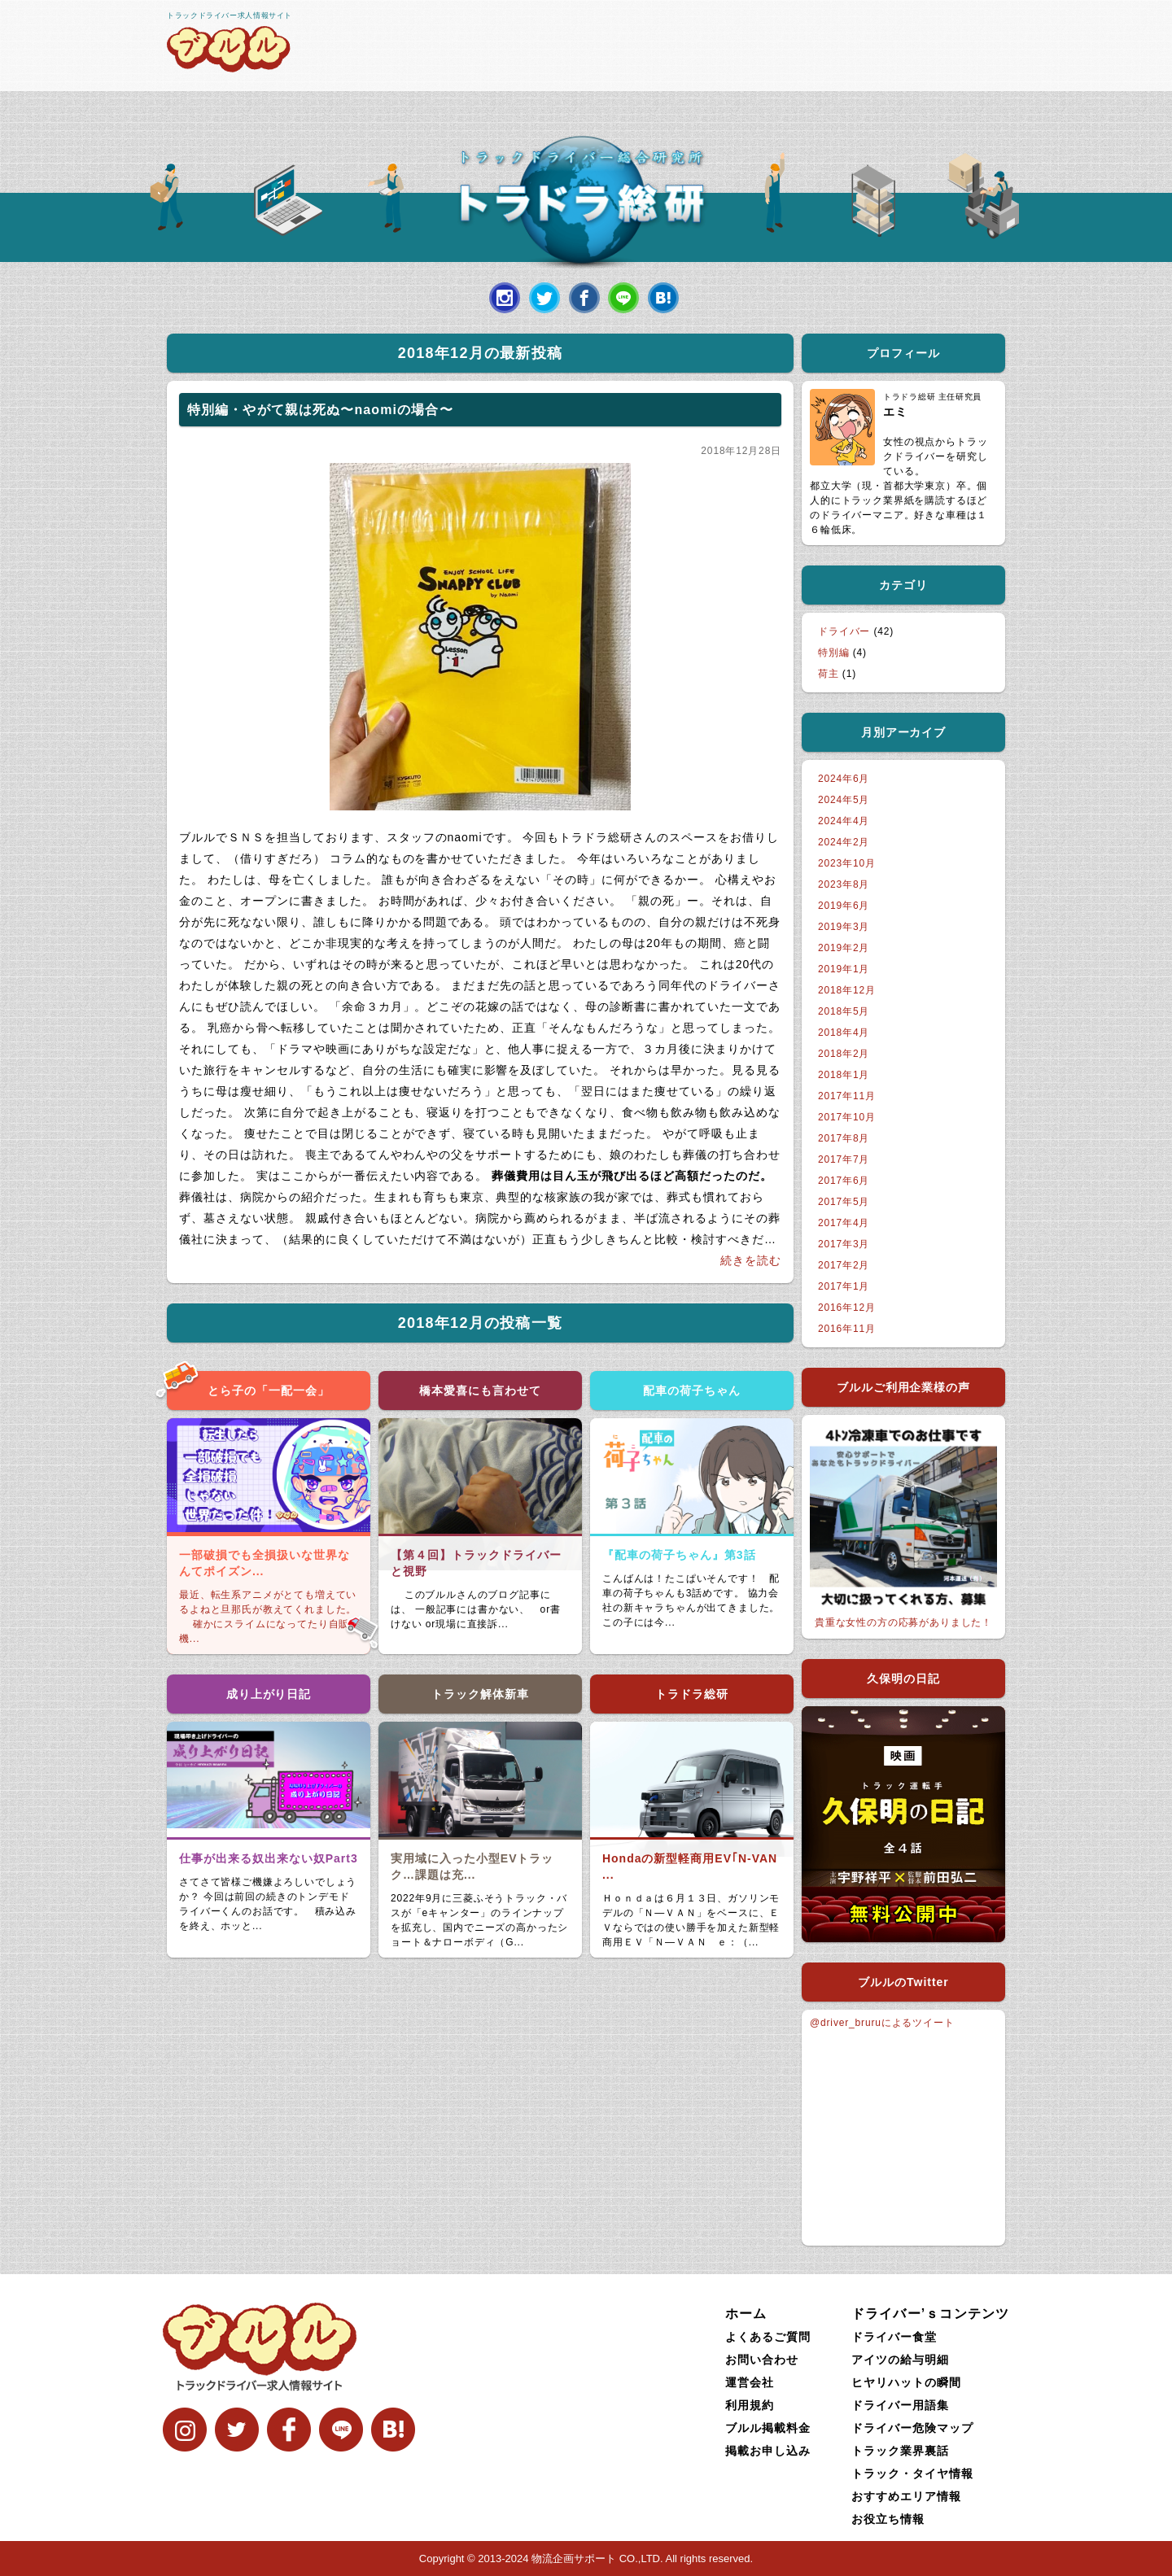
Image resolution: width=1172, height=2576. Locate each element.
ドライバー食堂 (894, 2336)
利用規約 (749, 2405)
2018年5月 (843, 1011)
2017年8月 (843, 1138)
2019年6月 (843, 905)
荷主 (828, 673)
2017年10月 (847, 1117)
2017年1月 (843, 1286)
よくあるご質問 (768, 2336)
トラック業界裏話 (900, 2450)
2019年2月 (843, 948)
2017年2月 (843, 1265)
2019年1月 (843, 969)
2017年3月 (843, 1244)
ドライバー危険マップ (912, 2427)
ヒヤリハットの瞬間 (906, 2382)
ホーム (746, 2314)
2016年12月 (847, 1307)
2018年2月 (843, 1053)
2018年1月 (843, 1075)
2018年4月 (843, 1032)
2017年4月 (843, 1223)
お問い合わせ (761, 2359)
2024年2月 (843, 842)
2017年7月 (843, 1159)
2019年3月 (843, 926)
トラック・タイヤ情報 (912, 2473)
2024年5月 (843, 800)
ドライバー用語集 (900, 2405)
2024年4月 (843, 821)
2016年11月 (847, 1328)
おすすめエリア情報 (906, 2496)
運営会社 (749, 2382)
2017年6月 (843, 1180)
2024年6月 (843, 778)
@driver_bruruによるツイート (882, 2022)
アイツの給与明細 (900, 2359)
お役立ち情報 (888, 2519)
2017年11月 (847, 1096)
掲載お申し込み (768, 2450)
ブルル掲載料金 (768, 2427)
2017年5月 (843, 1201)
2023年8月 (843, 884)
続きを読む (750, 1260)
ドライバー (844, 631)
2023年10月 (847, 863)
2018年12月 (847, 990)
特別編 (834, 652)
